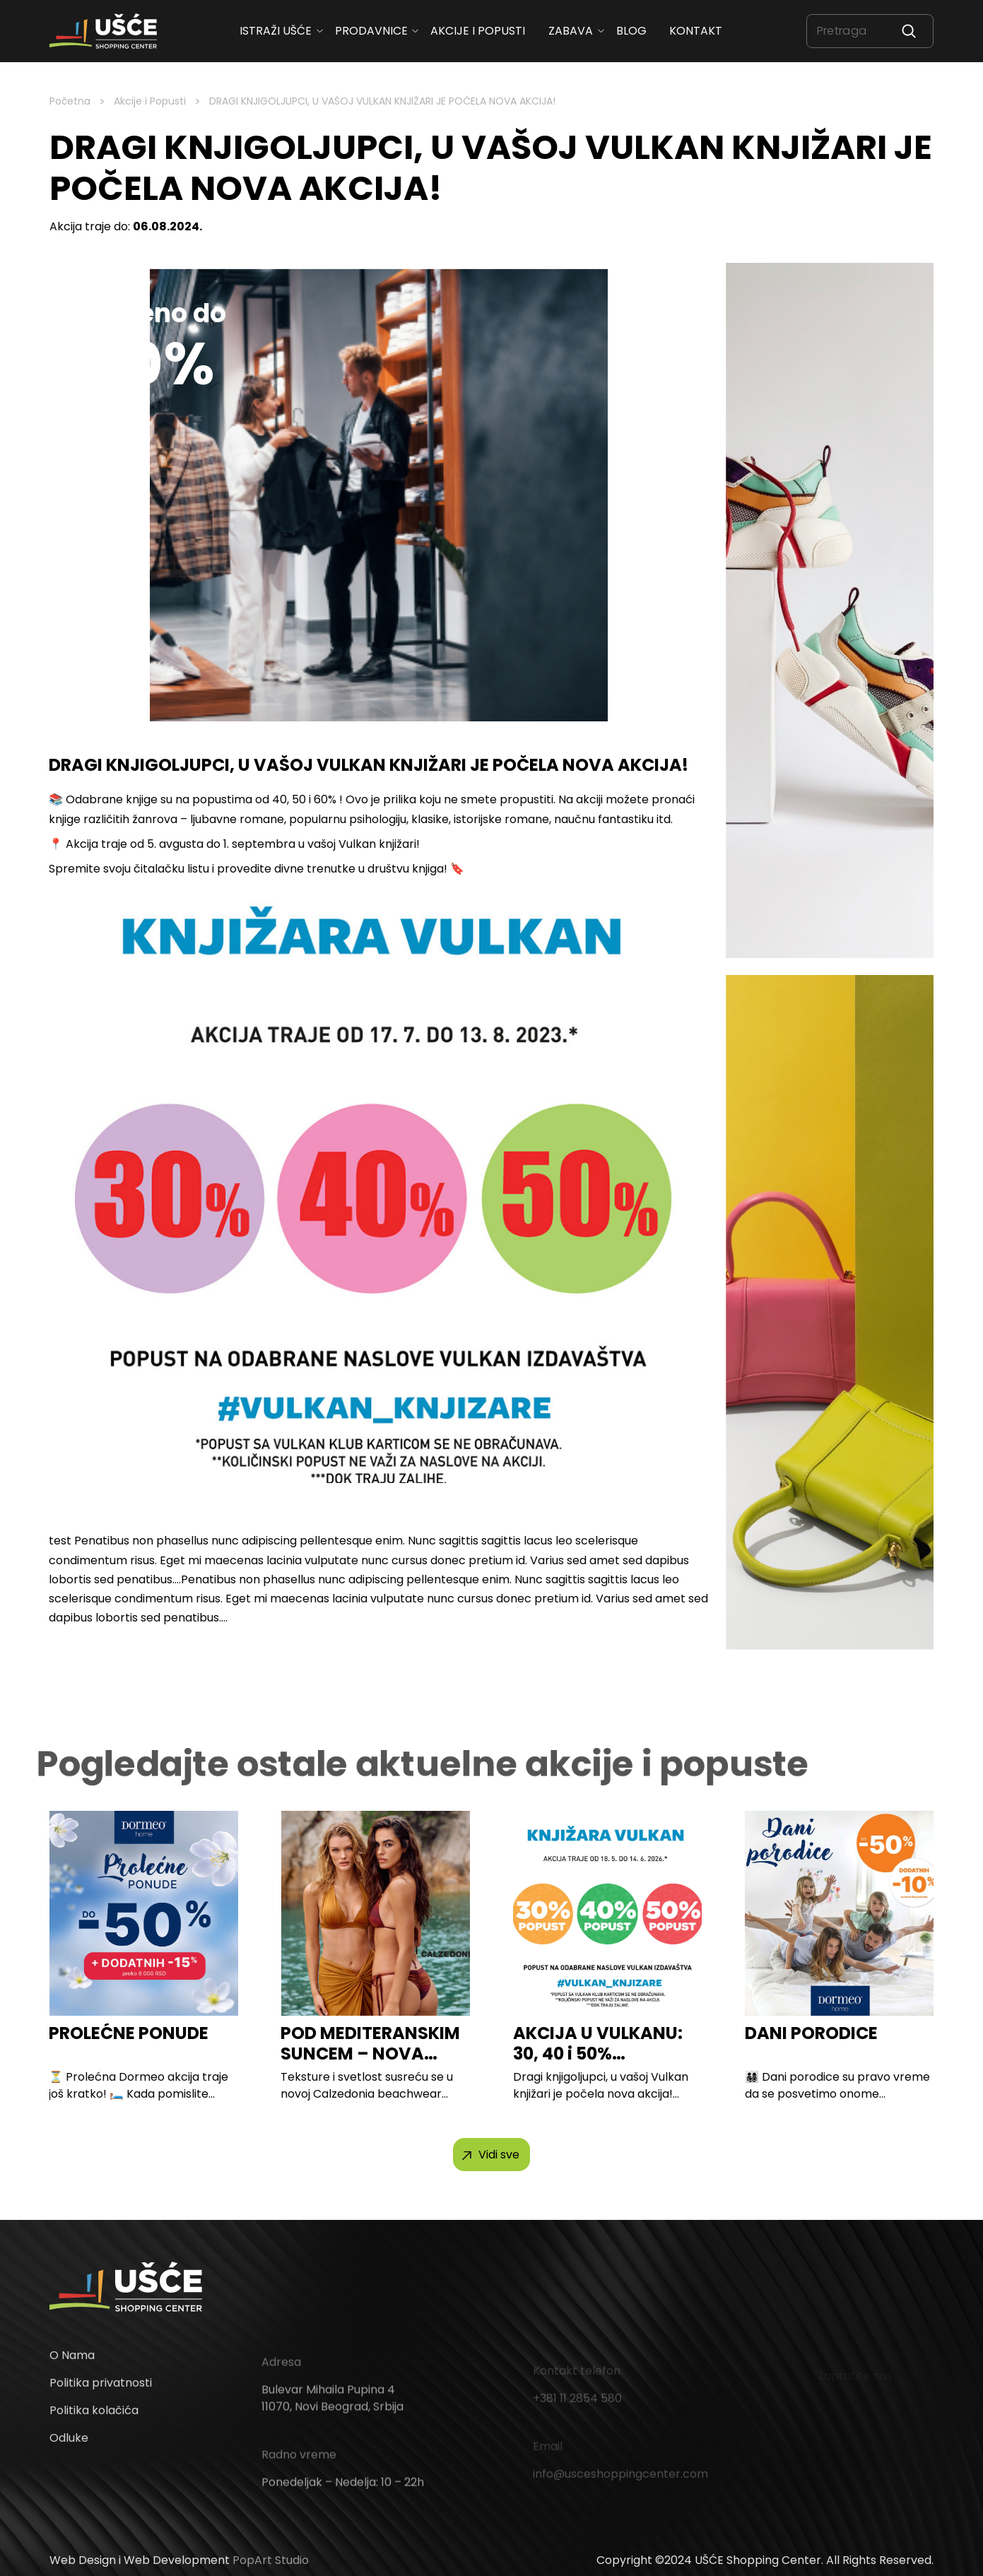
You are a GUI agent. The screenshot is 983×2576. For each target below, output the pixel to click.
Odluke (68, 2447)
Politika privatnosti (100, 2392)
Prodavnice (371, 31)
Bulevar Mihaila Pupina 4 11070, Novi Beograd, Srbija (332, 2411)
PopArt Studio (270, 2560)
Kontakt (696, 31)
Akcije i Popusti (150, 101)
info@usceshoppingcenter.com (620, 2479)
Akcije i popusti (478, 31)
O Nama (72, 2364)
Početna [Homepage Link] (69, 101)
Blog (631, 31)
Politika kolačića (94, 2419)
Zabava (570, 31)
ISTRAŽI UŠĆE (276, 31)
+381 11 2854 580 (577, 2403)
